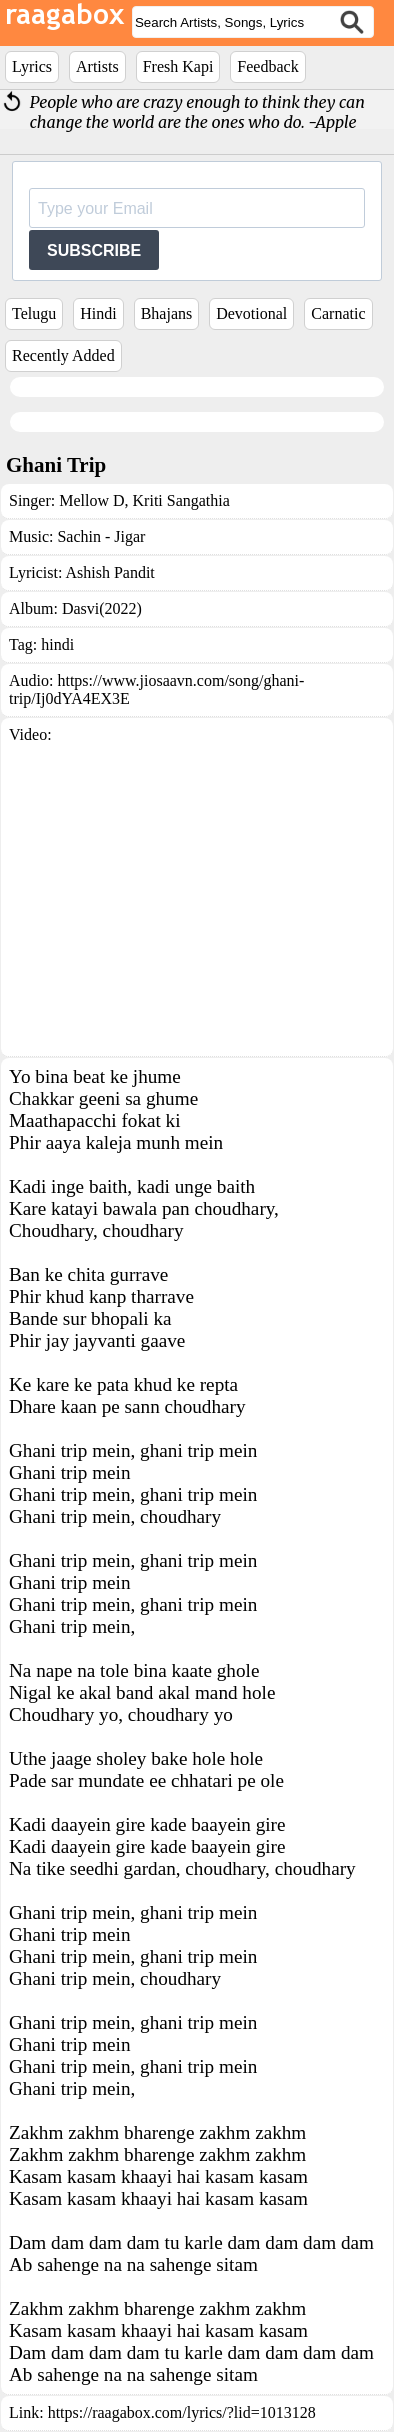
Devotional (251, 313)
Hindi (98, 313)
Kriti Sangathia (179, 500)
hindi (57, 644)
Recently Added (63, 355)
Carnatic (338, 313)
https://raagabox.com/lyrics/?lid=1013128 (182, 2412)
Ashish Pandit (109, 572)
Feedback (267, 66)
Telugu (34, 313)
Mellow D (91, 500)
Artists (97, 66)
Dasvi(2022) (102, 608)
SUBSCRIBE (94, 250)
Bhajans (167, 313)
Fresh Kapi (178, 66)
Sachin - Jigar (101, 536)
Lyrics (32, 66)
